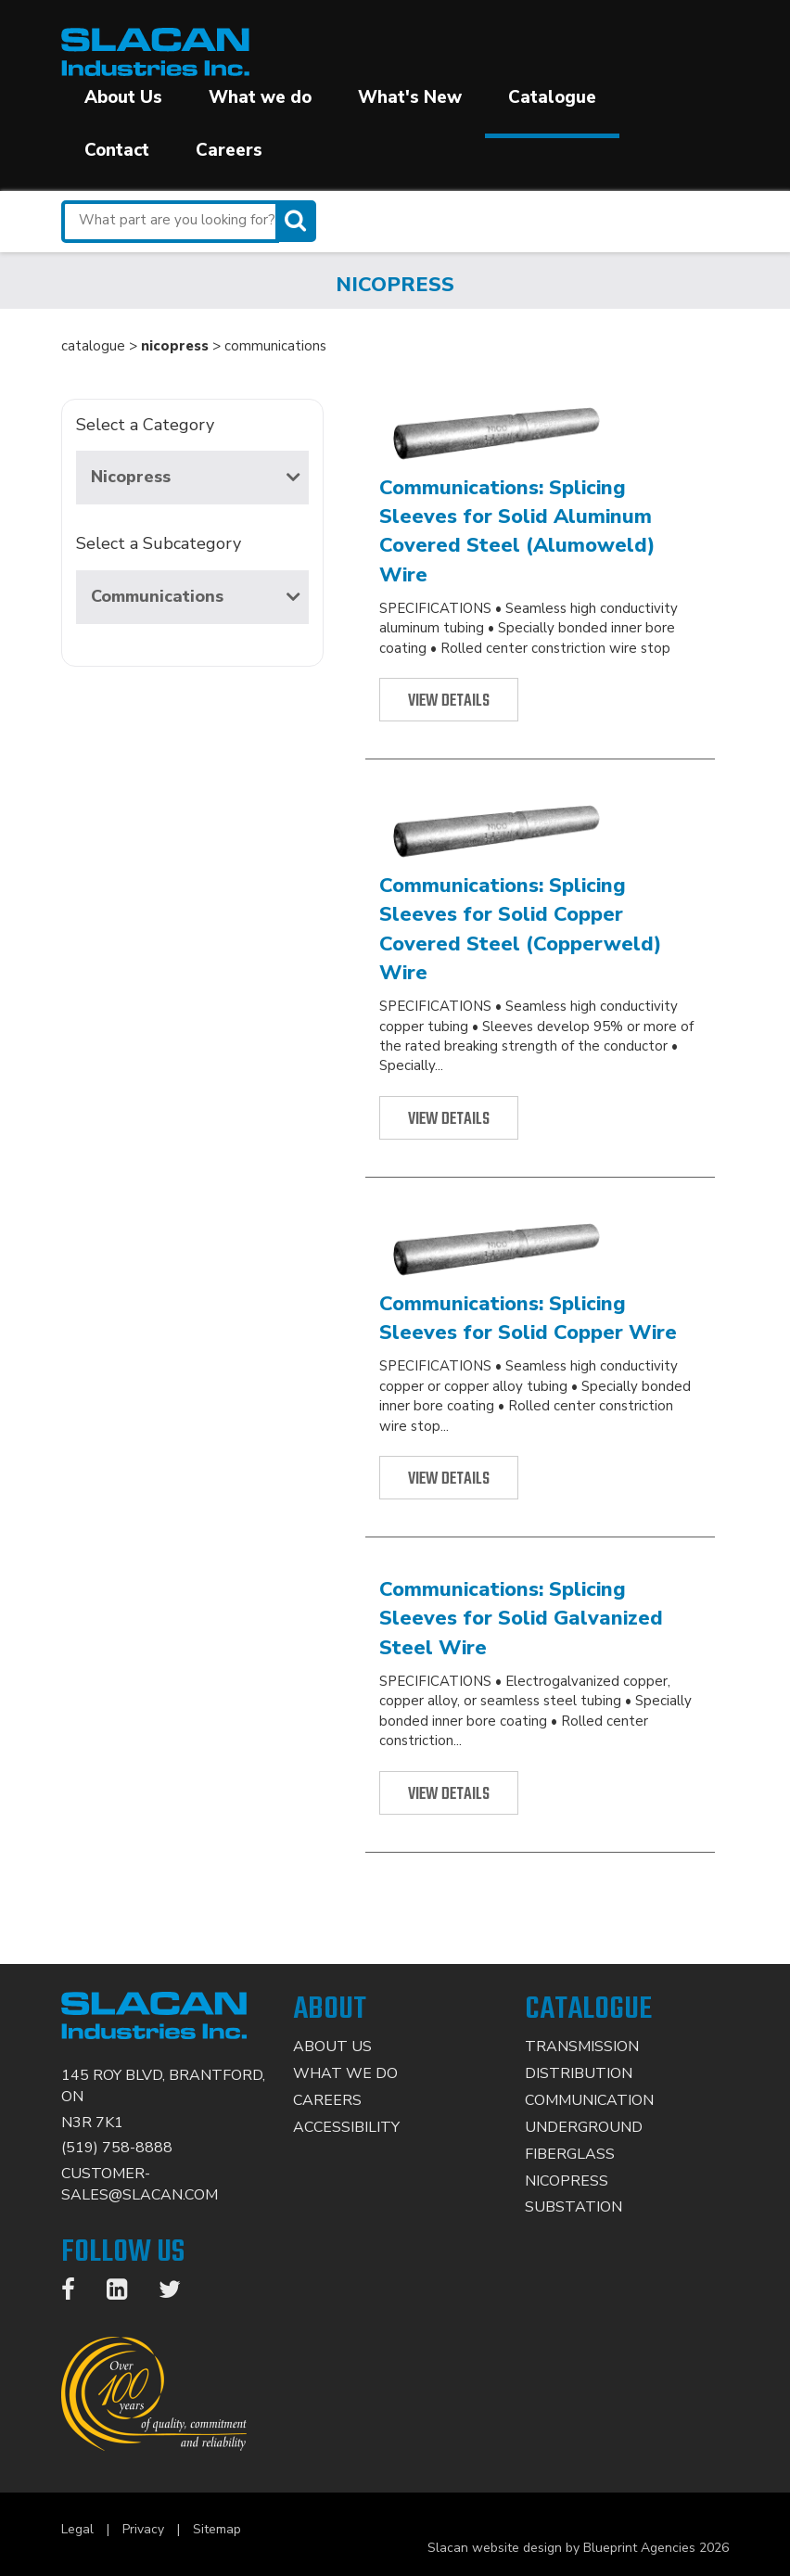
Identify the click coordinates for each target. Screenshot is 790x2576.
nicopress (175, 346)
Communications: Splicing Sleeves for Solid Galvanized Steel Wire (521, 1618)
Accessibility (346, 2127)
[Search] (297, 221)
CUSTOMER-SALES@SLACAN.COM (139, 2184)
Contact (116, 150)
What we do (260, 97)
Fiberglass (570, 2154)
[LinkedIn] (126, 2293)
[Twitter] (179, 2293)
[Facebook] (77, 2293)
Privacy (143, 2529)
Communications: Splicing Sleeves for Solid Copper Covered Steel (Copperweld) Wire (520, 929)
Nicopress (195, 476)
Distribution (578, 2073)
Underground (584, 2127)
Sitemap (217, 2529)
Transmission (582, 2046)
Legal (77, 2529)
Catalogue (552, 97)
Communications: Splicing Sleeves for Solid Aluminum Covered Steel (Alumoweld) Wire (517, 531)
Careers (229, 150)
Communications (195, 596)
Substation (573, 2207)
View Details (449, 701)
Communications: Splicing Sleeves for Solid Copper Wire (528, 1318)
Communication (589, 2100)
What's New (410, 97)
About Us (123, 97)
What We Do (345, 2073)
